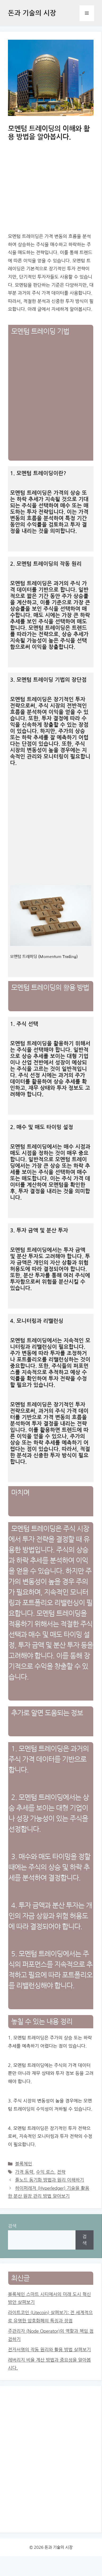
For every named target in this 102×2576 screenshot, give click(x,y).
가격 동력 (24, 2172)
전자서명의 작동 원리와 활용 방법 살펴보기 (49, 2349)
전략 (61, 2172)
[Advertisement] (52, 405)
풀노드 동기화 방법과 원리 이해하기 (49, 2180)
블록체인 (23, 2163)
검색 (12, 2226)
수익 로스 (45, 2172)
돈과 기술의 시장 (32, 13)
